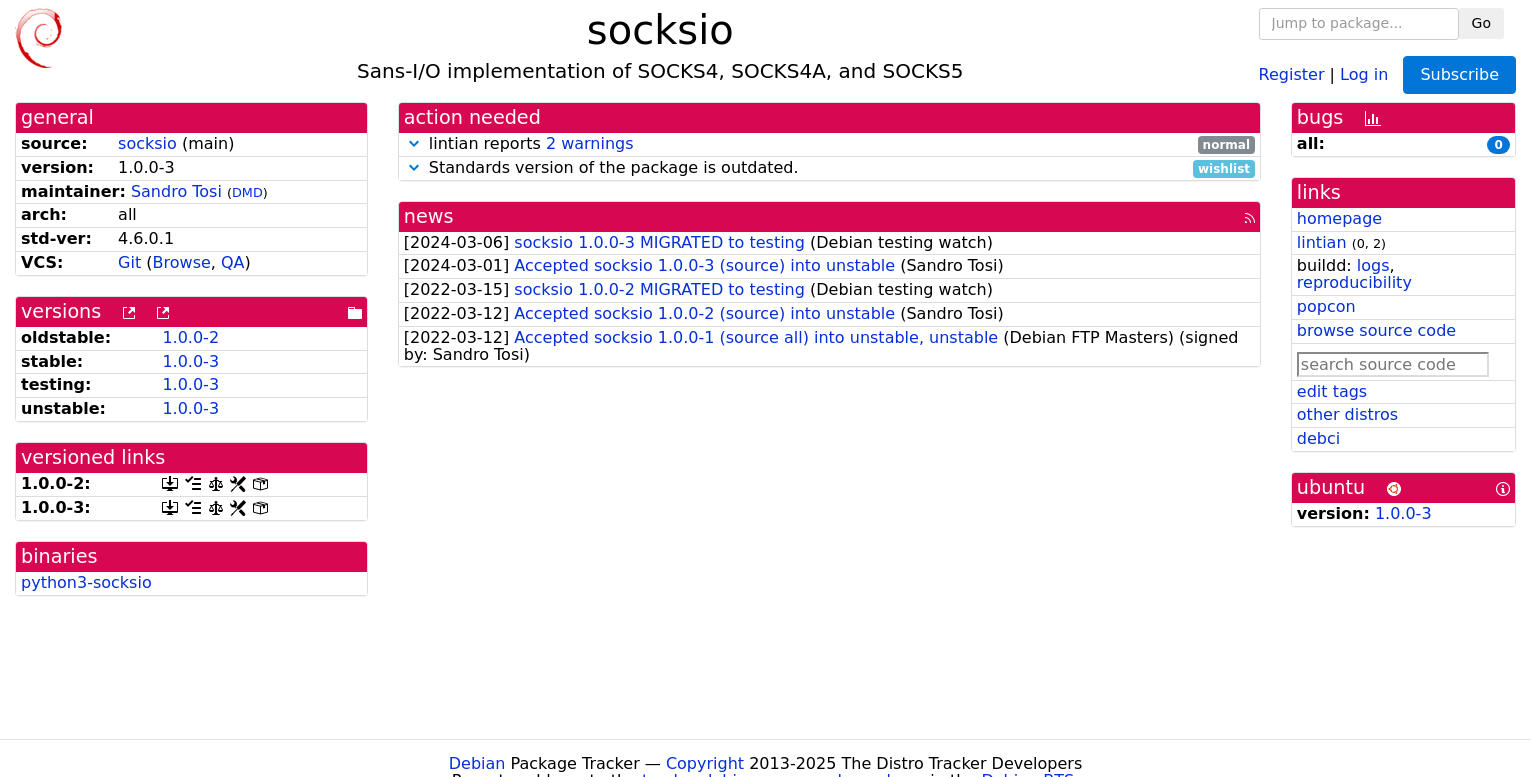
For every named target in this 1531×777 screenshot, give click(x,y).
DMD (247, 192)
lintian (1322, 242)
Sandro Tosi (176, 191)
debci (1318, 438)
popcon (1326, 306)
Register (1292, 73)
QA (233, 262)
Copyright (705, 763)
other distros (1347, 414)
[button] (414, 143)
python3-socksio (86, 582)
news (429, 216)
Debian (477, 763)
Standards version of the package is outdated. (829, 168)
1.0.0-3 (190, 361)
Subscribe (1459, 74)
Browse (182, 262)
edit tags (1332, 391)
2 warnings (590, 143)
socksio (147, 143)
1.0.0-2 (190, 337)
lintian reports (829, 144)
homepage (1339, 218)
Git (129, 262)
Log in (1364, 73)
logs (1373, 265)
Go (1481, 23)
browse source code (1376, 330)
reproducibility (1354, 282)
